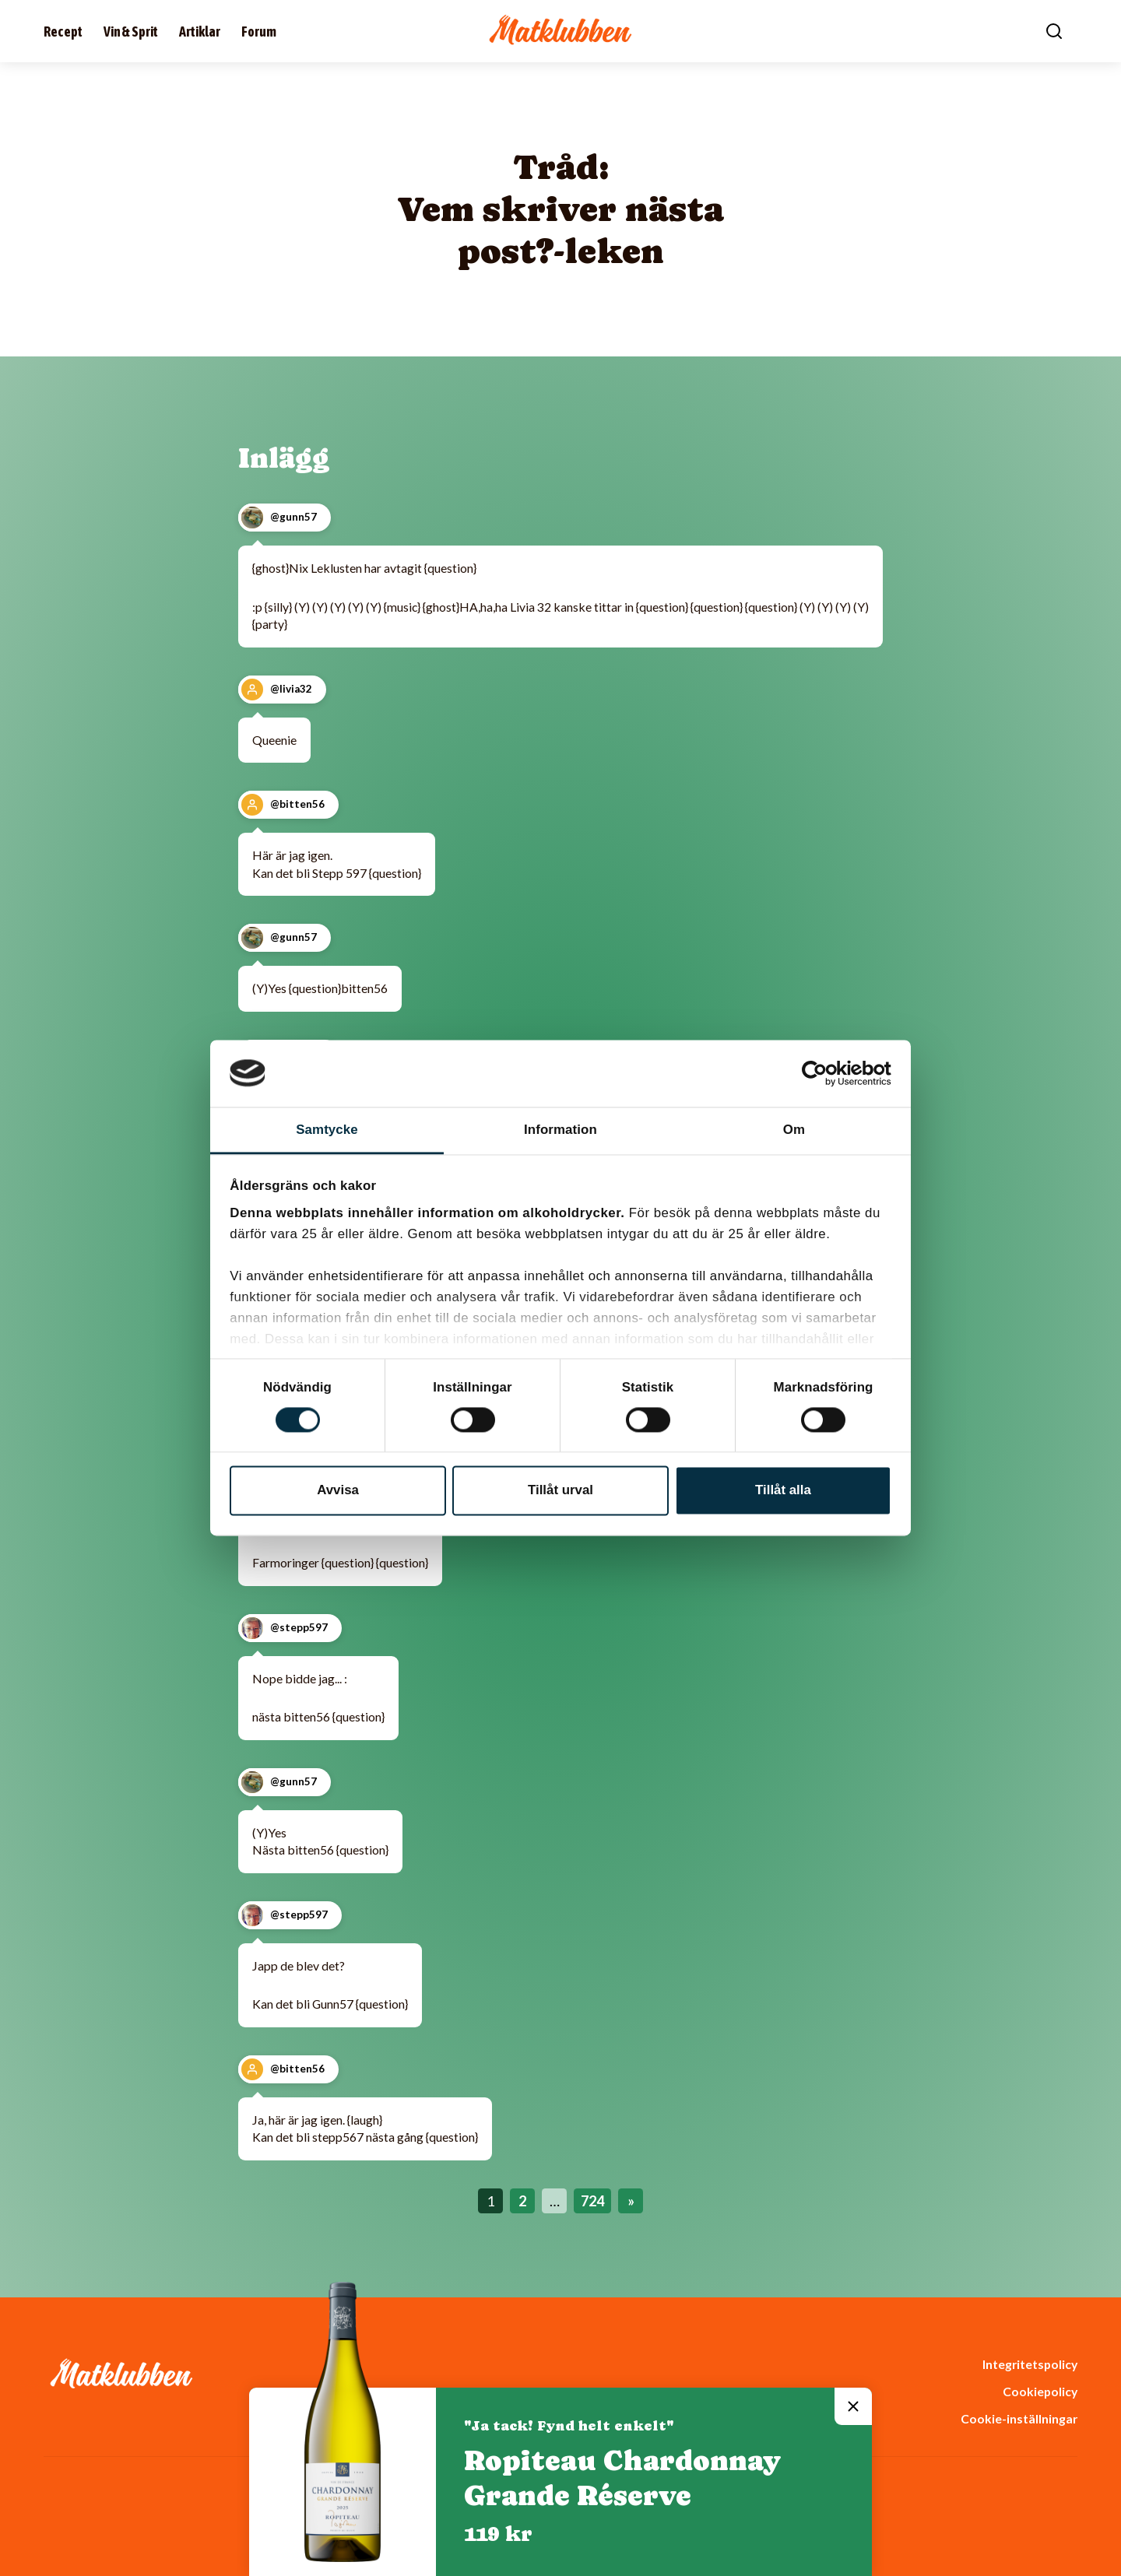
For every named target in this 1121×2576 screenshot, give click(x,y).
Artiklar (199, 31)
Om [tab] (794, 1129)
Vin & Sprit (131, 31)
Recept (63, 31)
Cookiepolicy (1040, 2391)
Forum (258, 31)
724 (592, 2200)
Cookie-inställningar (1019, 2418)
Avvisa (338, 1490)
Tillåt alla (783, 1490)
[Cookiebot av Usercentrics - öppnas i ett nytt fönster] (823, 1073)
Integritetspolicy (1029, 2364)
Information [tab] (560, 1129)
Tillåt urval (560, 1490)
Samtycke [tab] (327, 1129)
